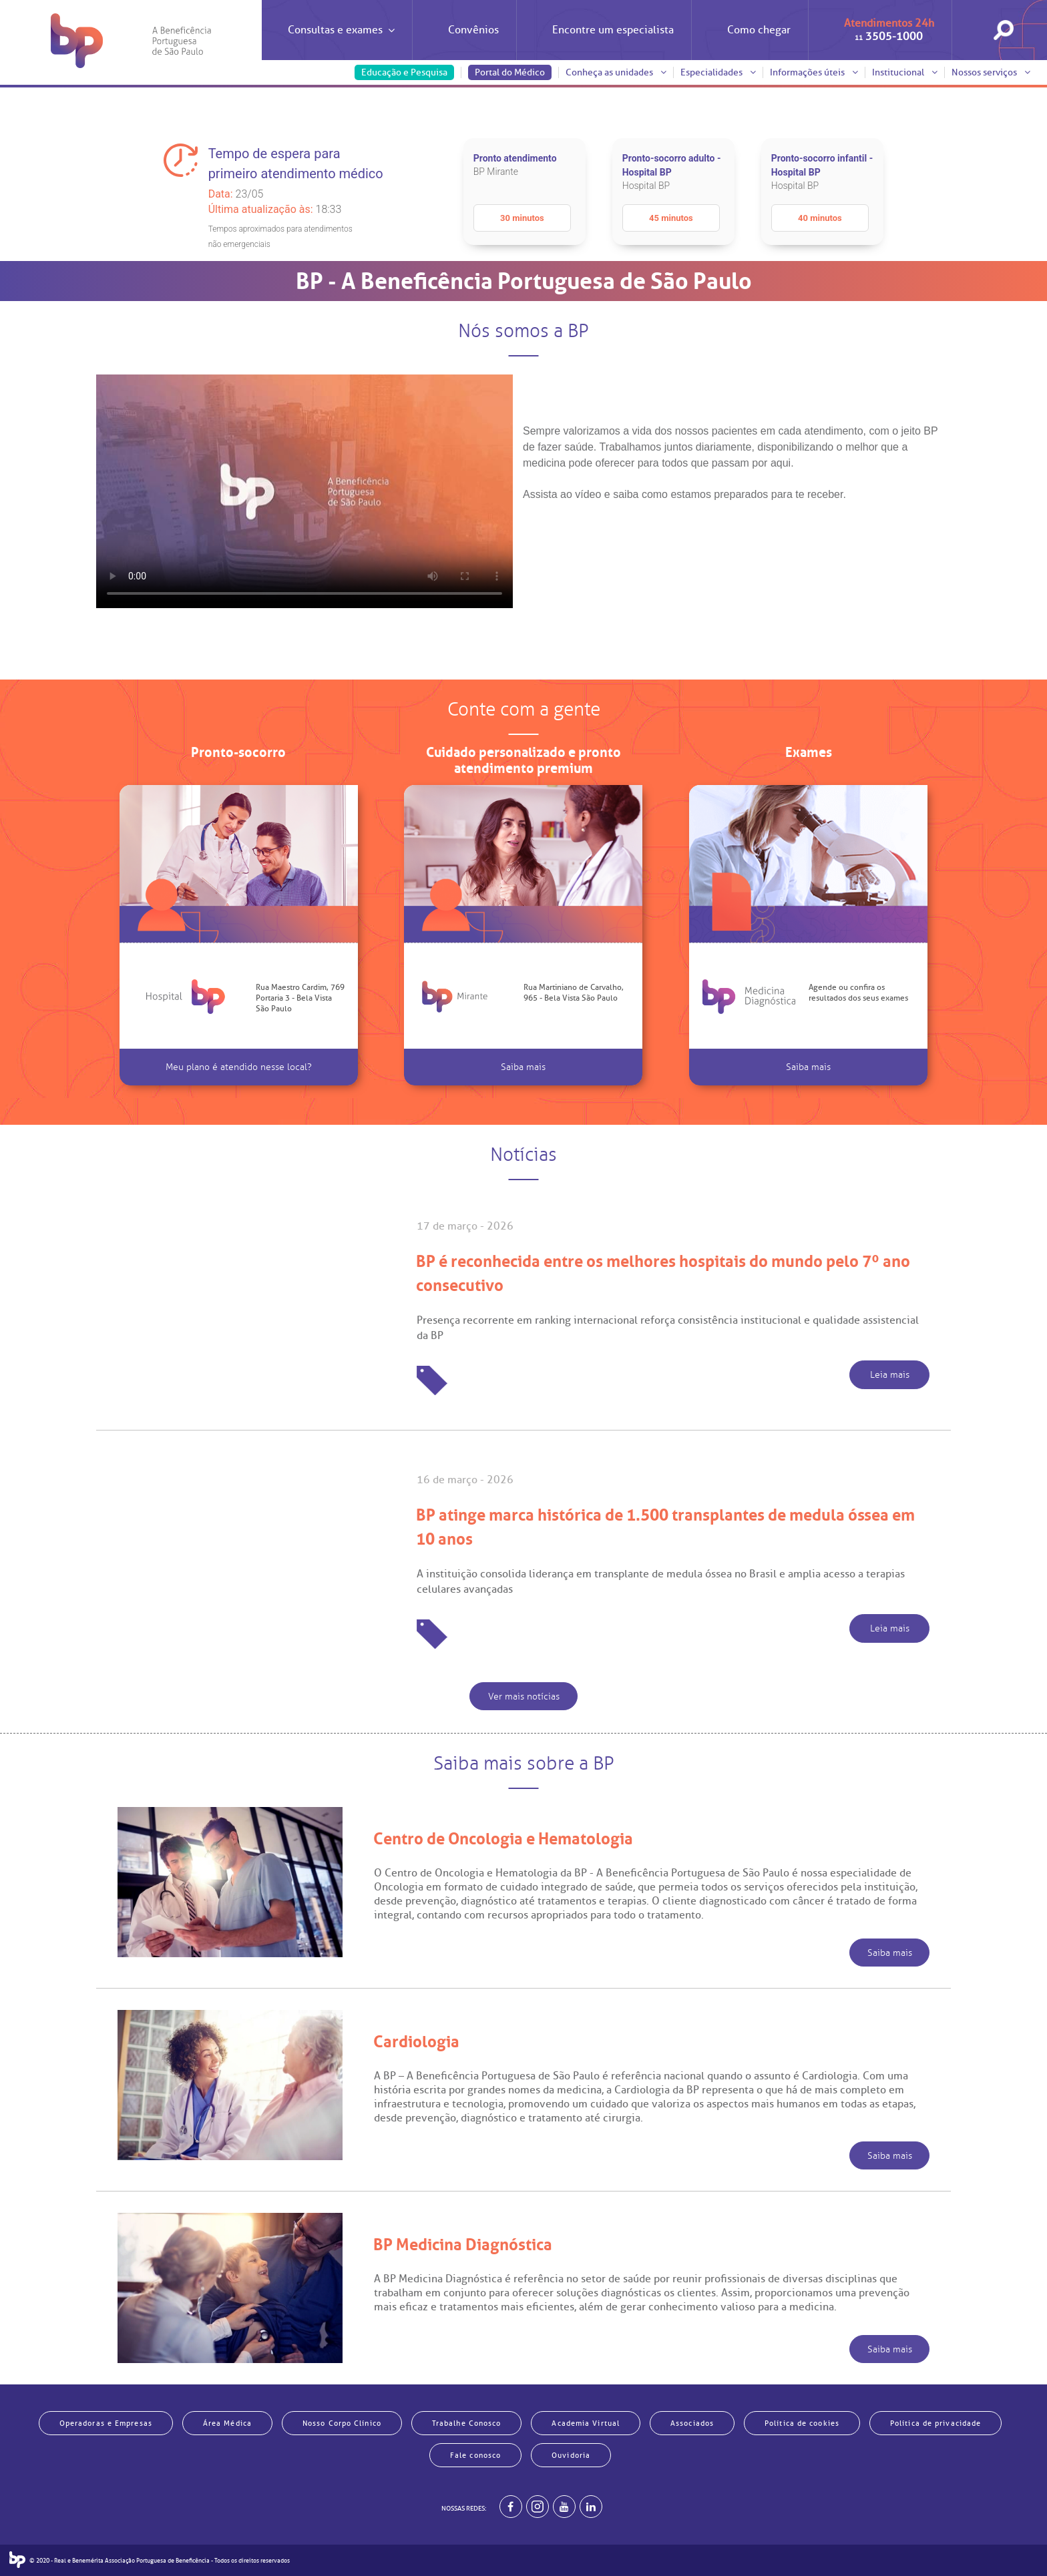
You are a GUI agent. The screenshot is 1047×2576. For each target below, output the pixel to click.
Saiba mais (523, 1067)
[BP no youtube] (564, 2506)
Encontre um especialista (613, 30)
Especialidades (718, 72)
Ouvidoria (571, 2455)
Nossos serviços (991, 72)
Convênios (473, 30)
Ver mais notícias (524, 1696)
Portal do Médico (510, 72)
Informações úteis (814, 72)
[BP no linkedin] (591, 2506)
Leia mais (889, 1374)
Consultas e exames (341, 41)
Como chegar (759, 30)
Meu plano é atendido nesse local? (239, 1067)
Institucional (904, 72)
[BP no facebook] (510, 2506)
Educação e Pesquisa (404, 72)
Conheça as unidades (616, 72)
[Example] (537, 2506)
